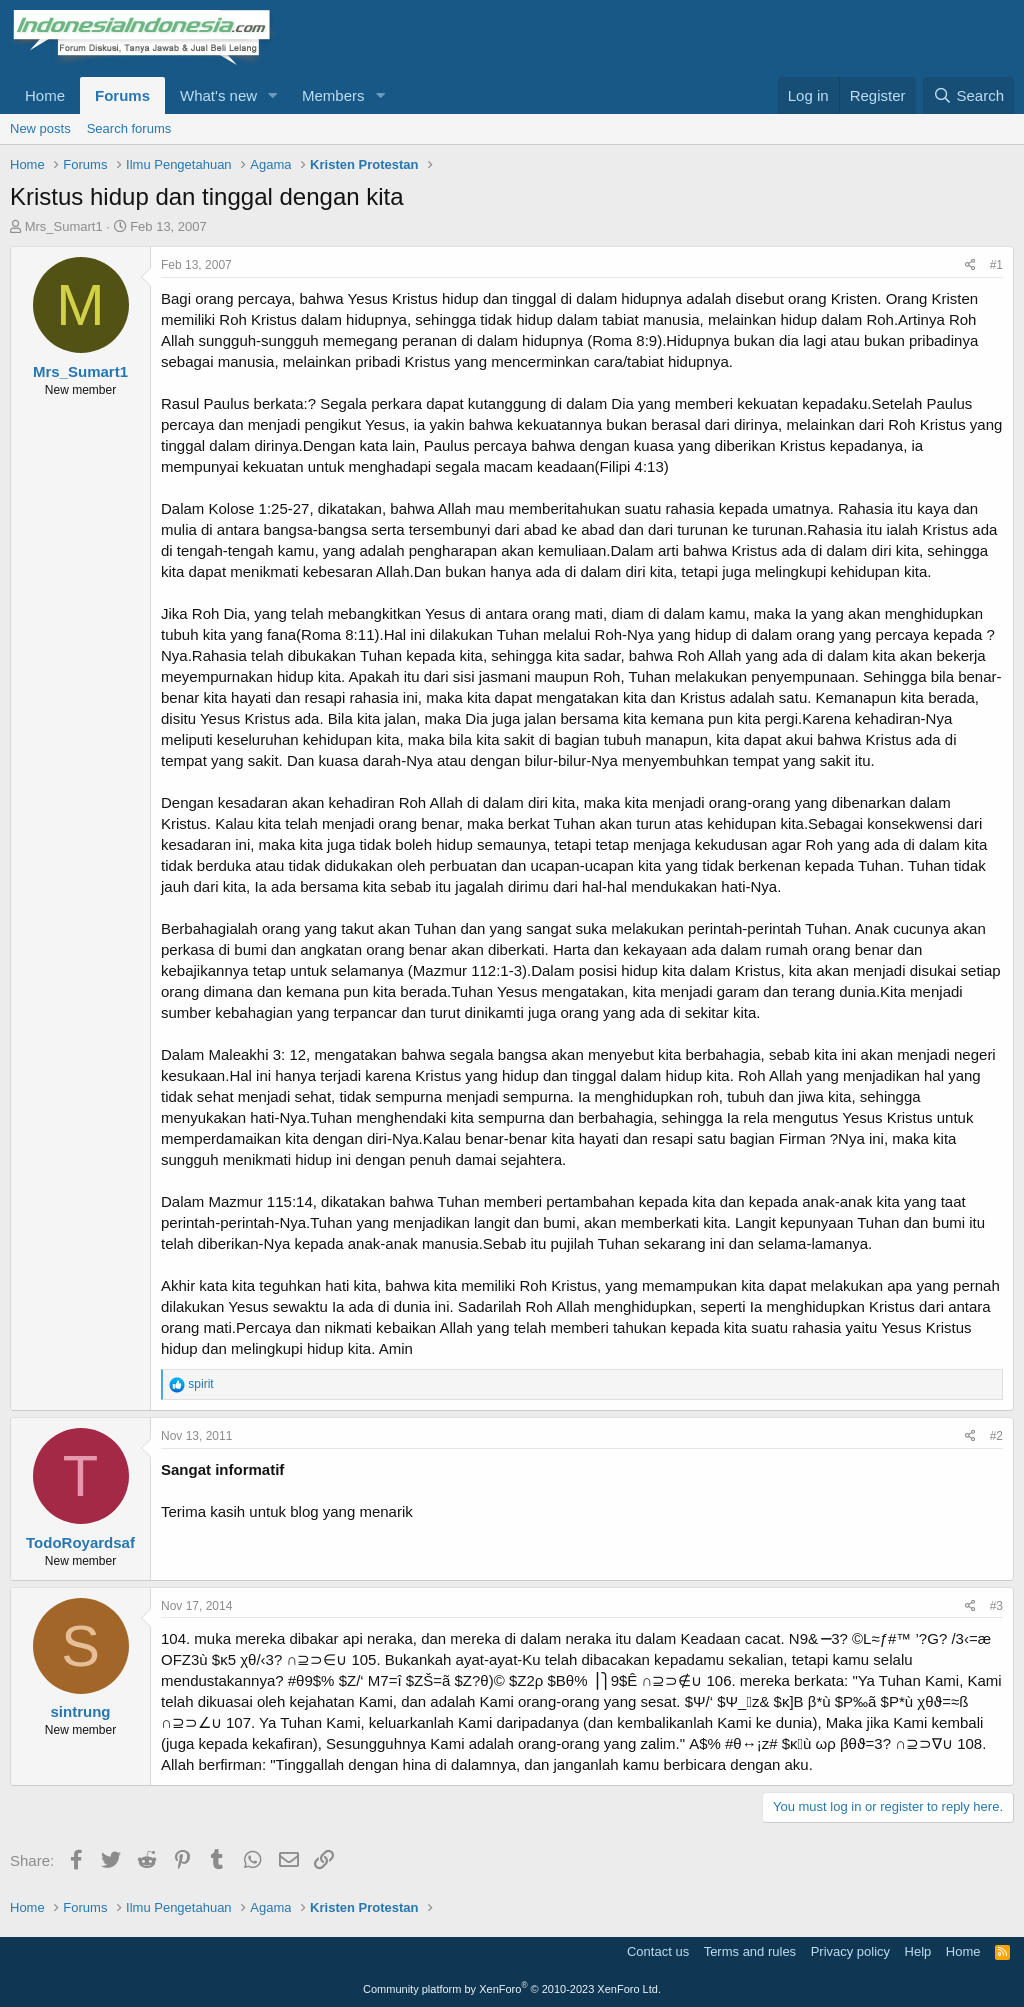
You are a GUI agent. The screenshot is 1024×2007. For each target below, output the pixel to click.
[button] (273, 95)
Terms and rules (750, 1951)
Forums (122, 95)
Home (45, 95)
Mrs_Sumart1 (64, 226)
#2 (996, 1436)
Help (918, 1951)
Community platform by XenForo (512, 1989)
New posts (40, 128)
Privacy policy (850, 1951)
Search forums (129, 128)
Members (333, 95)
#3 (996, 1606)
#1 (996, 265)
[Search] (968, 95)
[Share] (970, 265)
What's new (218, 95)
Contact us (658, 1951)
